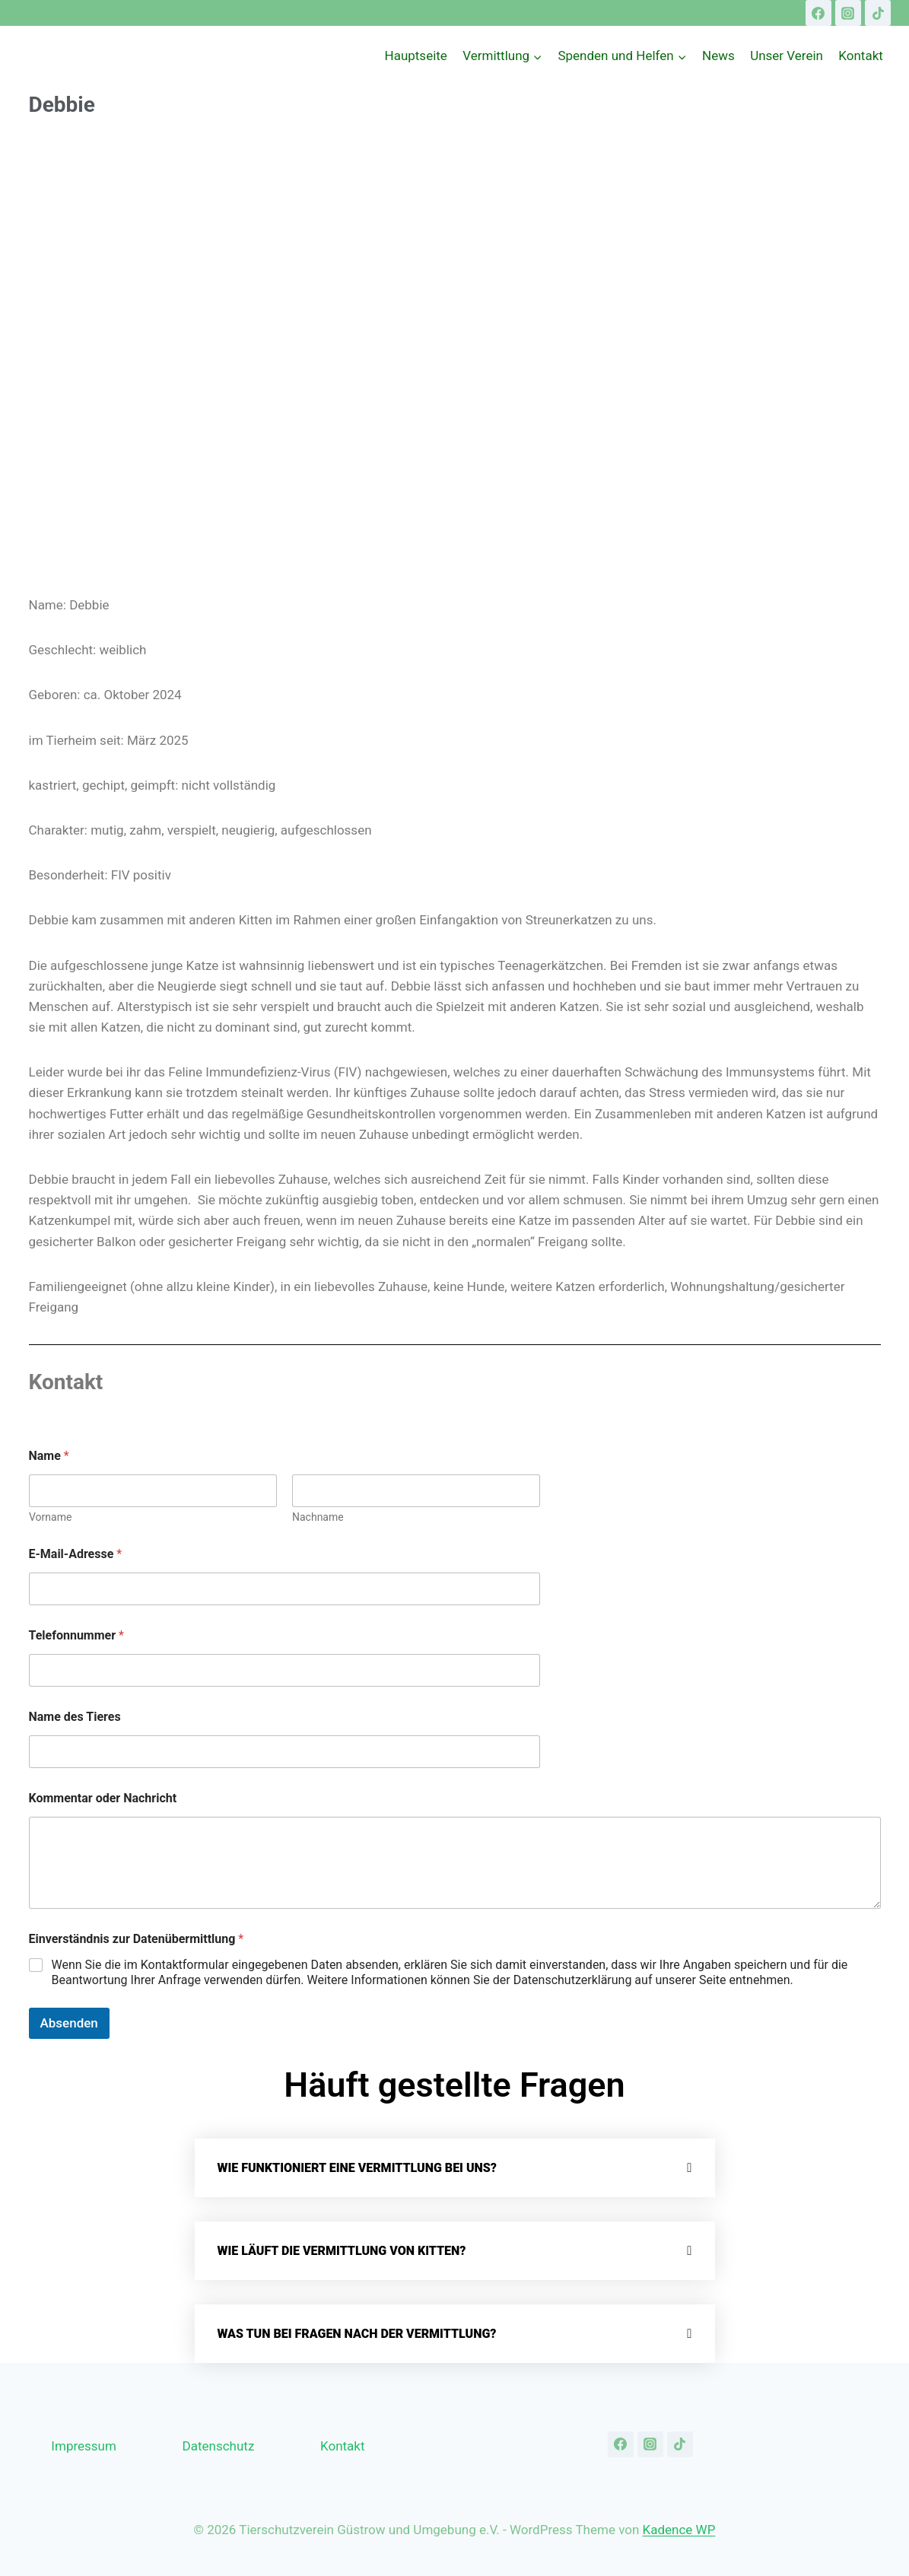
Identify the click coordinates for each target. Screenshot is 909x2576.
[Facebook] (818, 13)
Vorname (50, 1517)
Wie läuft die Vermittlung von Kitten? (342, 2251)
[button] (455, 2168)
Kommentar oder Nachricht (103, 1798)
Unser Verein (786, 55)
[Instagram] (848, 13)
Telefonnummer (76, 1635)
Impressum (83, 2446)
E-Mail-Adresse (75, 1554)
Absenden (69, 2023)
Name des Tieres (75, 1716)
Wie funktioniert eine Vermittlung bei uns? (357, 2168)
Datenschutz (219, 2446)
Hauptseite (416, 55)
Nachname (318, 1517)
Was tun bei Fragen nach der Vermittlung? (357, 2333)
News (718, 55)
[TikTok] (878, 13)
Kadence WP (679, 2529)
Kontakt (860, 55)
